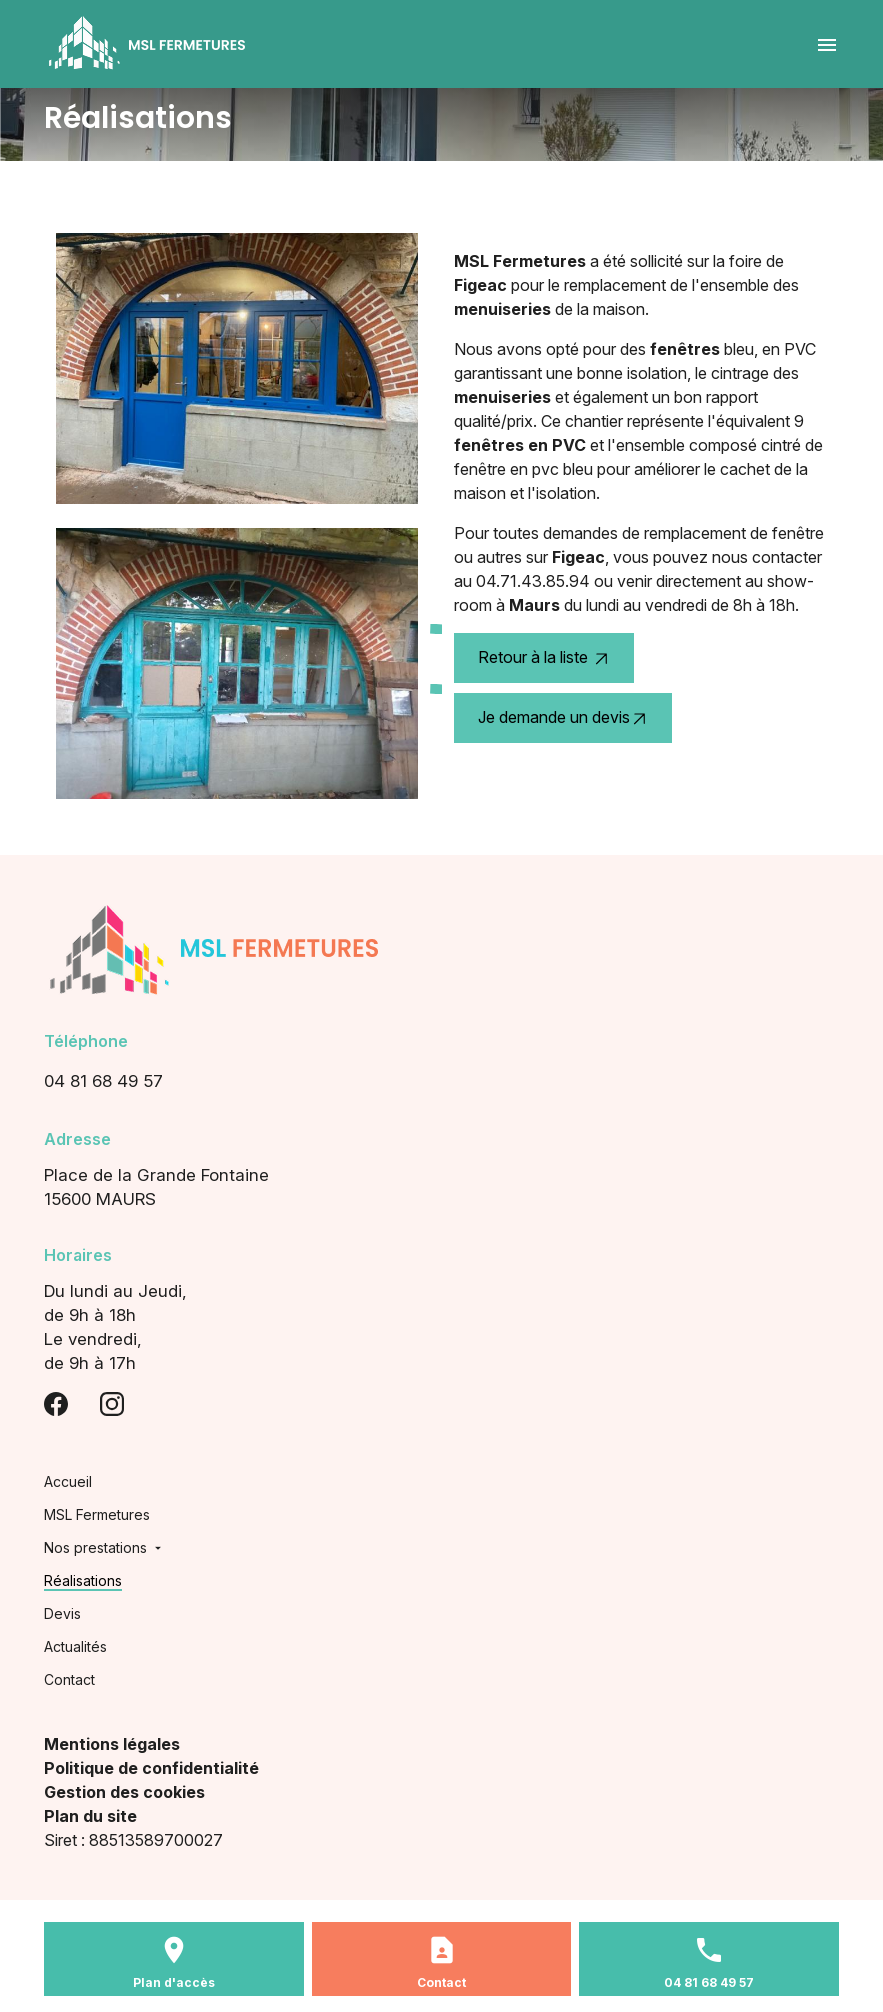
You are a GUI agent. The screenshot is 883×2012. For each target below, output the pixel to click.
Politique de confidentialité (151, 1768)
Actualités (75, 1646)
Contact (69, 1679)
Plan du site (90, 1816)
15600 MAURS (441, 1186)
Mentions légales (112, 1744)
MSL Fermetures (97, 1514)
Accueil (68, 1481)
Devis (62, 1613)
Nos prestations (95, 1547)
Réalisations (83, 1580)
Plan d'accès (174, 1982)
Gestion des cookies (124, 1792)
